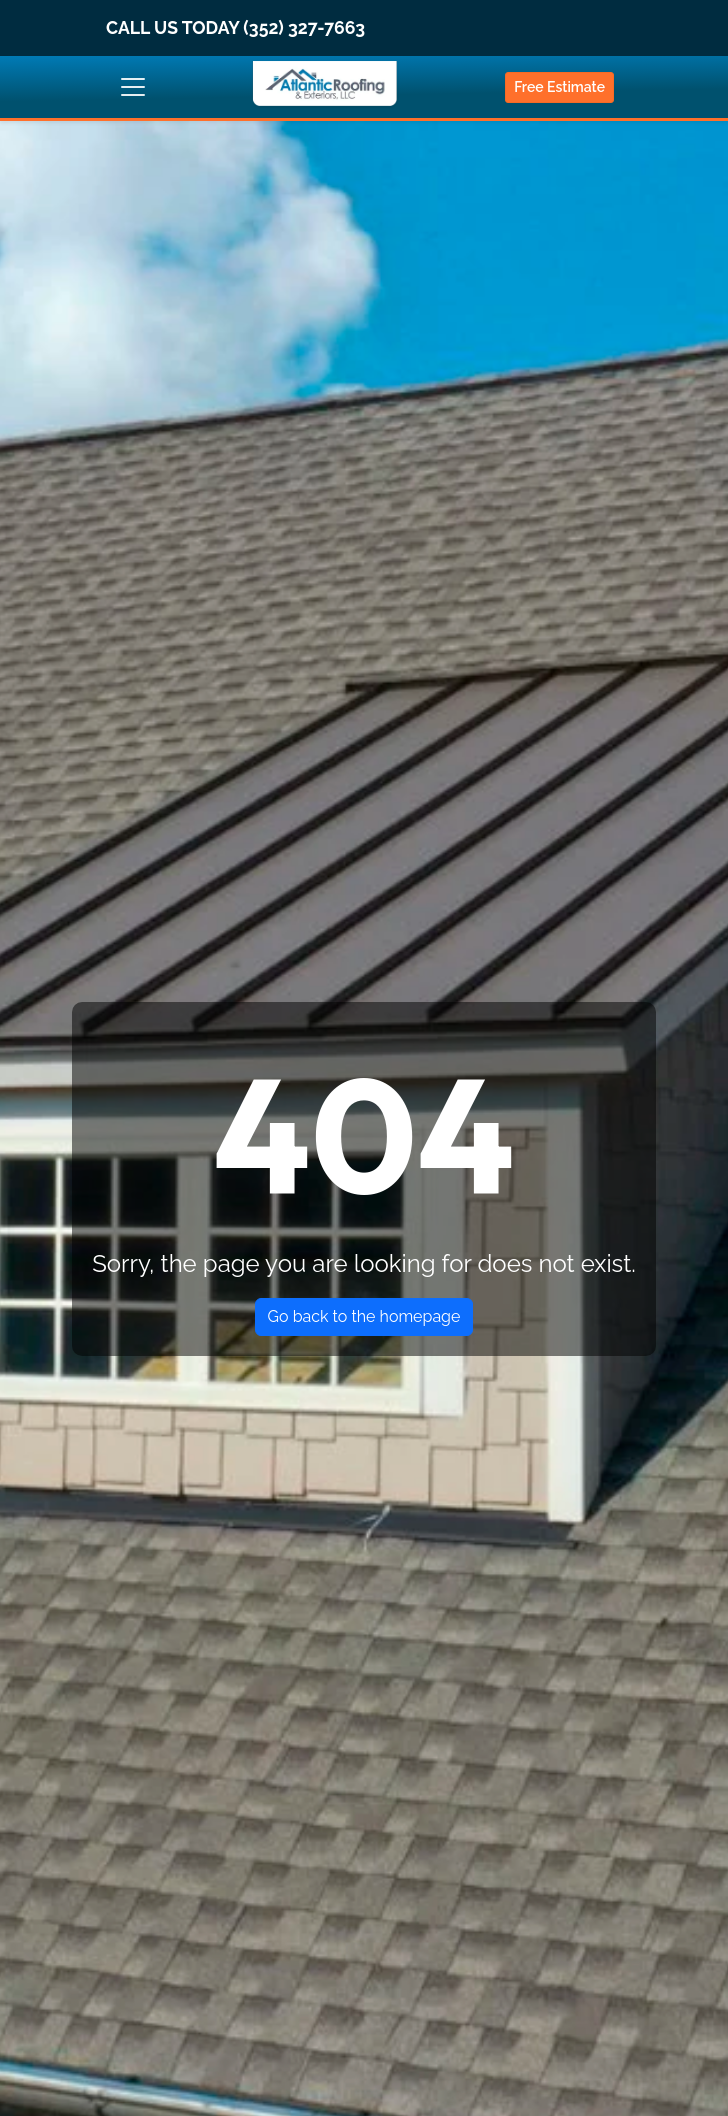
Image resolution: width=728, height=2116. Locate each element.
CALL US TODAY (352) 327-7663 (235, 27)
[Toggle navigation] (133, 87)
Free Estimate (559, 87)
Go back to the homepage (364, 1316)
